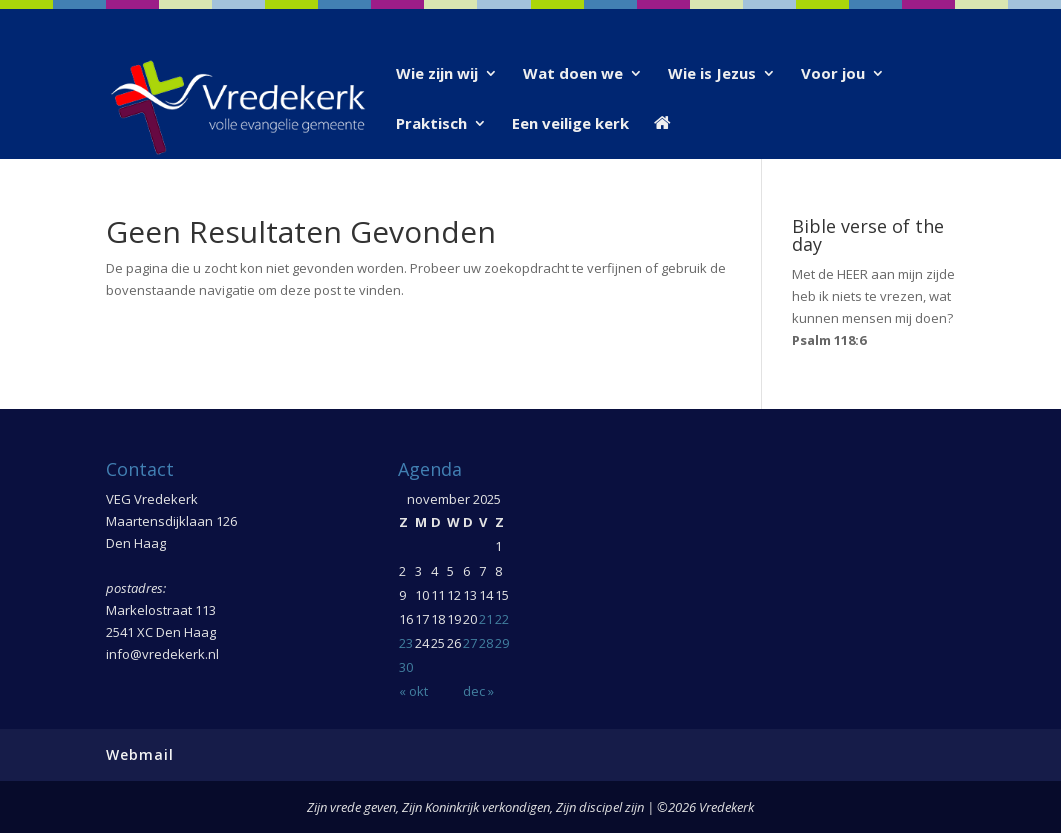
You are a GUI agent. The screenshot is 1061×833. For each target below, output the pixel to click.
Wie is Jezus (712, 74)
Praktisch (431, 124)
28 (486, 643)
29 (502, 643)
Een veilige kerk (570, 124)
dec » (478, 691)
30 (406, 667)
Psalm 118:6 (829, 340)
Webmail (140, 754)
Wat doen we (573, 74)
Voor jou (833, 74)
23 (406, 643)
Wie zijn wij (437, 74)
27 (470, 643)
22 (502, 619)
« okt (413, 691)
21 (486, 619)
